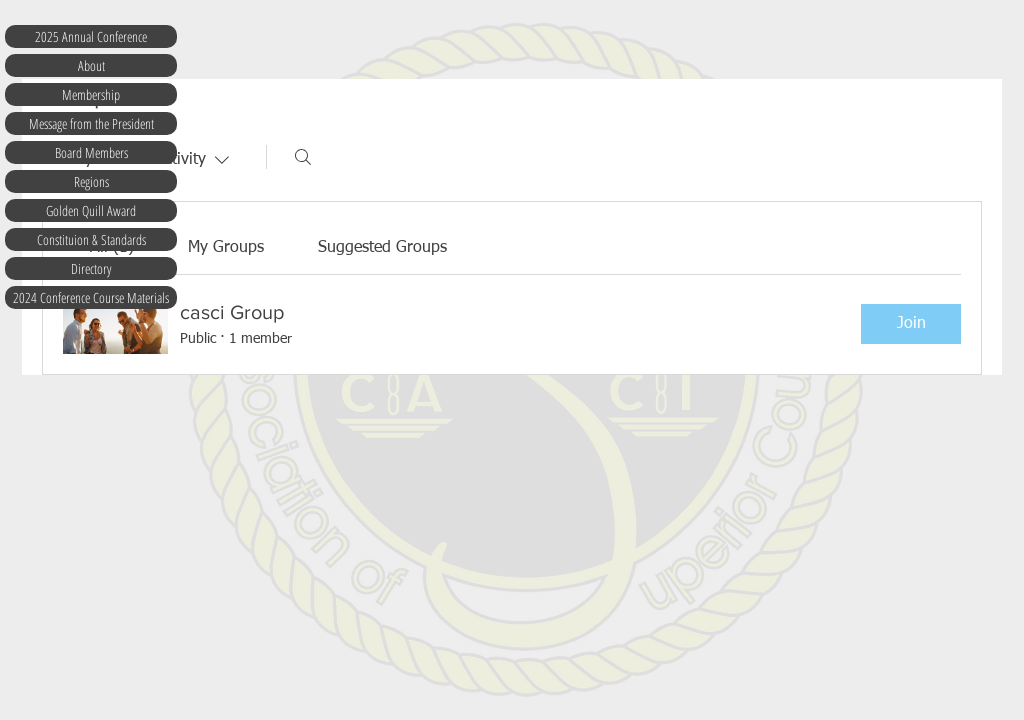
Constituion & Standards (91, 239)
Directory (91, 268)
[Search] (303, 157)
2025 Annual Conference (91, 36)
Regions (91, 181)
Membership (91, 94)
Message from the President (91, 123)
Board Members (91, 152)
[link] (226, 248)
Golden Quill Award (91, 210)
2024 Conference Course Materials (91, 297)
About (91, 65)
